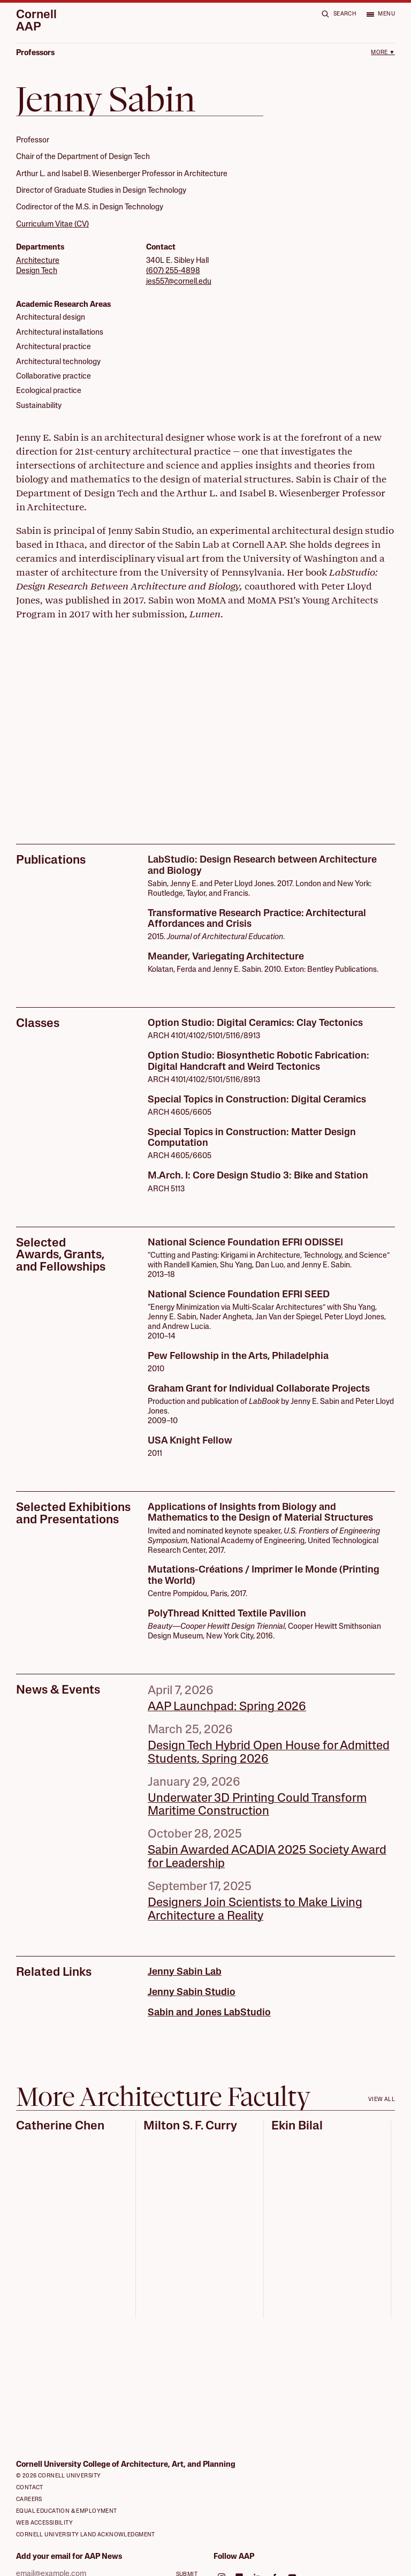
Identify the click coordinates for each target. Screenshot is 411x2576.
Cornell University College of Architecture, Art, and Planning (125, 2465)
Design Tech (36, 271)
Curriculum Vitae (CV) (52, 225)
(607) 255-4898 (173, 271)
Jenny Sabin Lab (185, 1972)
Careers (29, 2500)
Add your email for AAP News (69, 2557)
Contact (29, 2488)
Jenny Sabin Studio (191, 1993)
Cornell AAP (36, 22)
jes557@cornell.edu (178, 282)
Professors (35, 53)
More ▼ (383, 53)
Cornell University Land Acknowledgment (85, 2535)
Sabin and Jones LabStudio (209, 2013)
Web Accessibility (44, 2523)
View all (381, 2100)
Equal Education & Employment (66, 2511)
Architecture (37, 261)
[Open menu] (380, 14)
